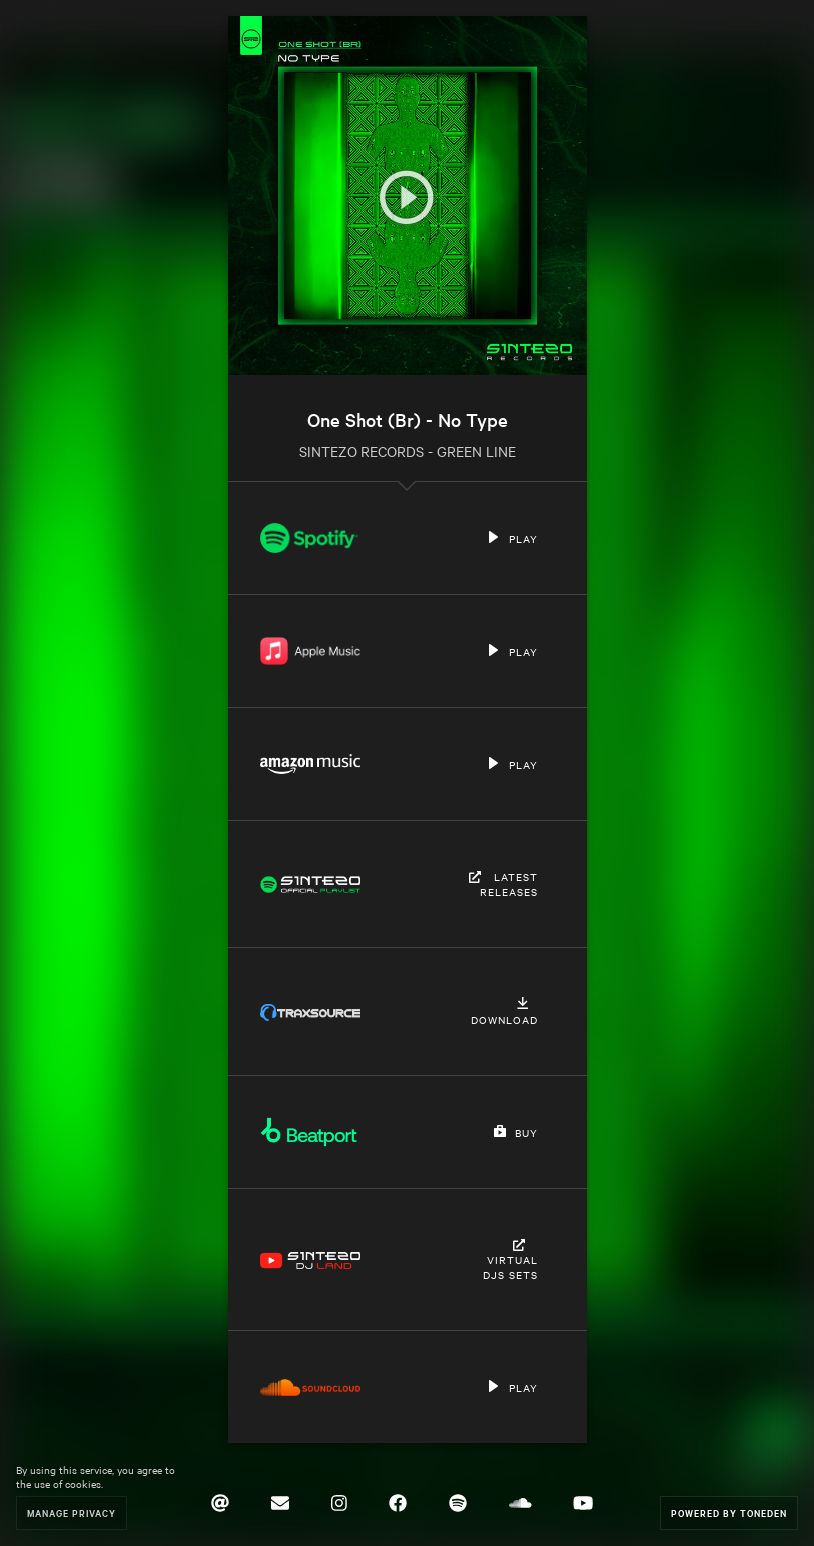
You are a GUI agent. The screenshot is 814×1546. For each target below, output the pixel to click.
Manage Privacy (71, 1512)
